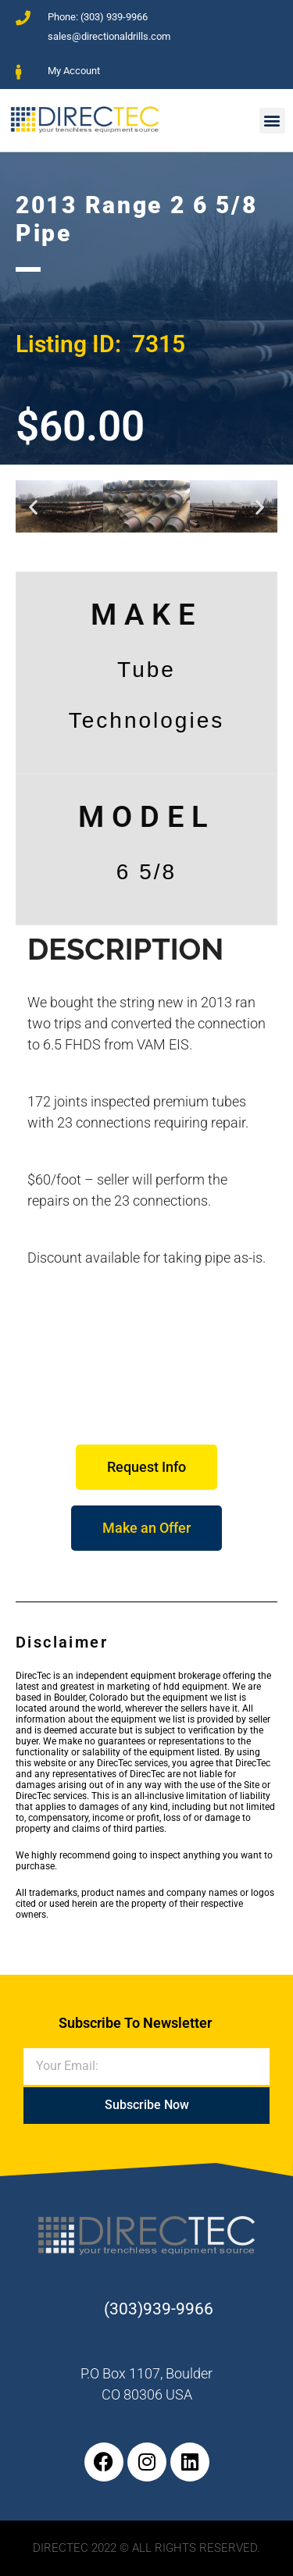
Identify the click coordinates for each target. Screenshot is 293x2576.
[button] (272, 121)
